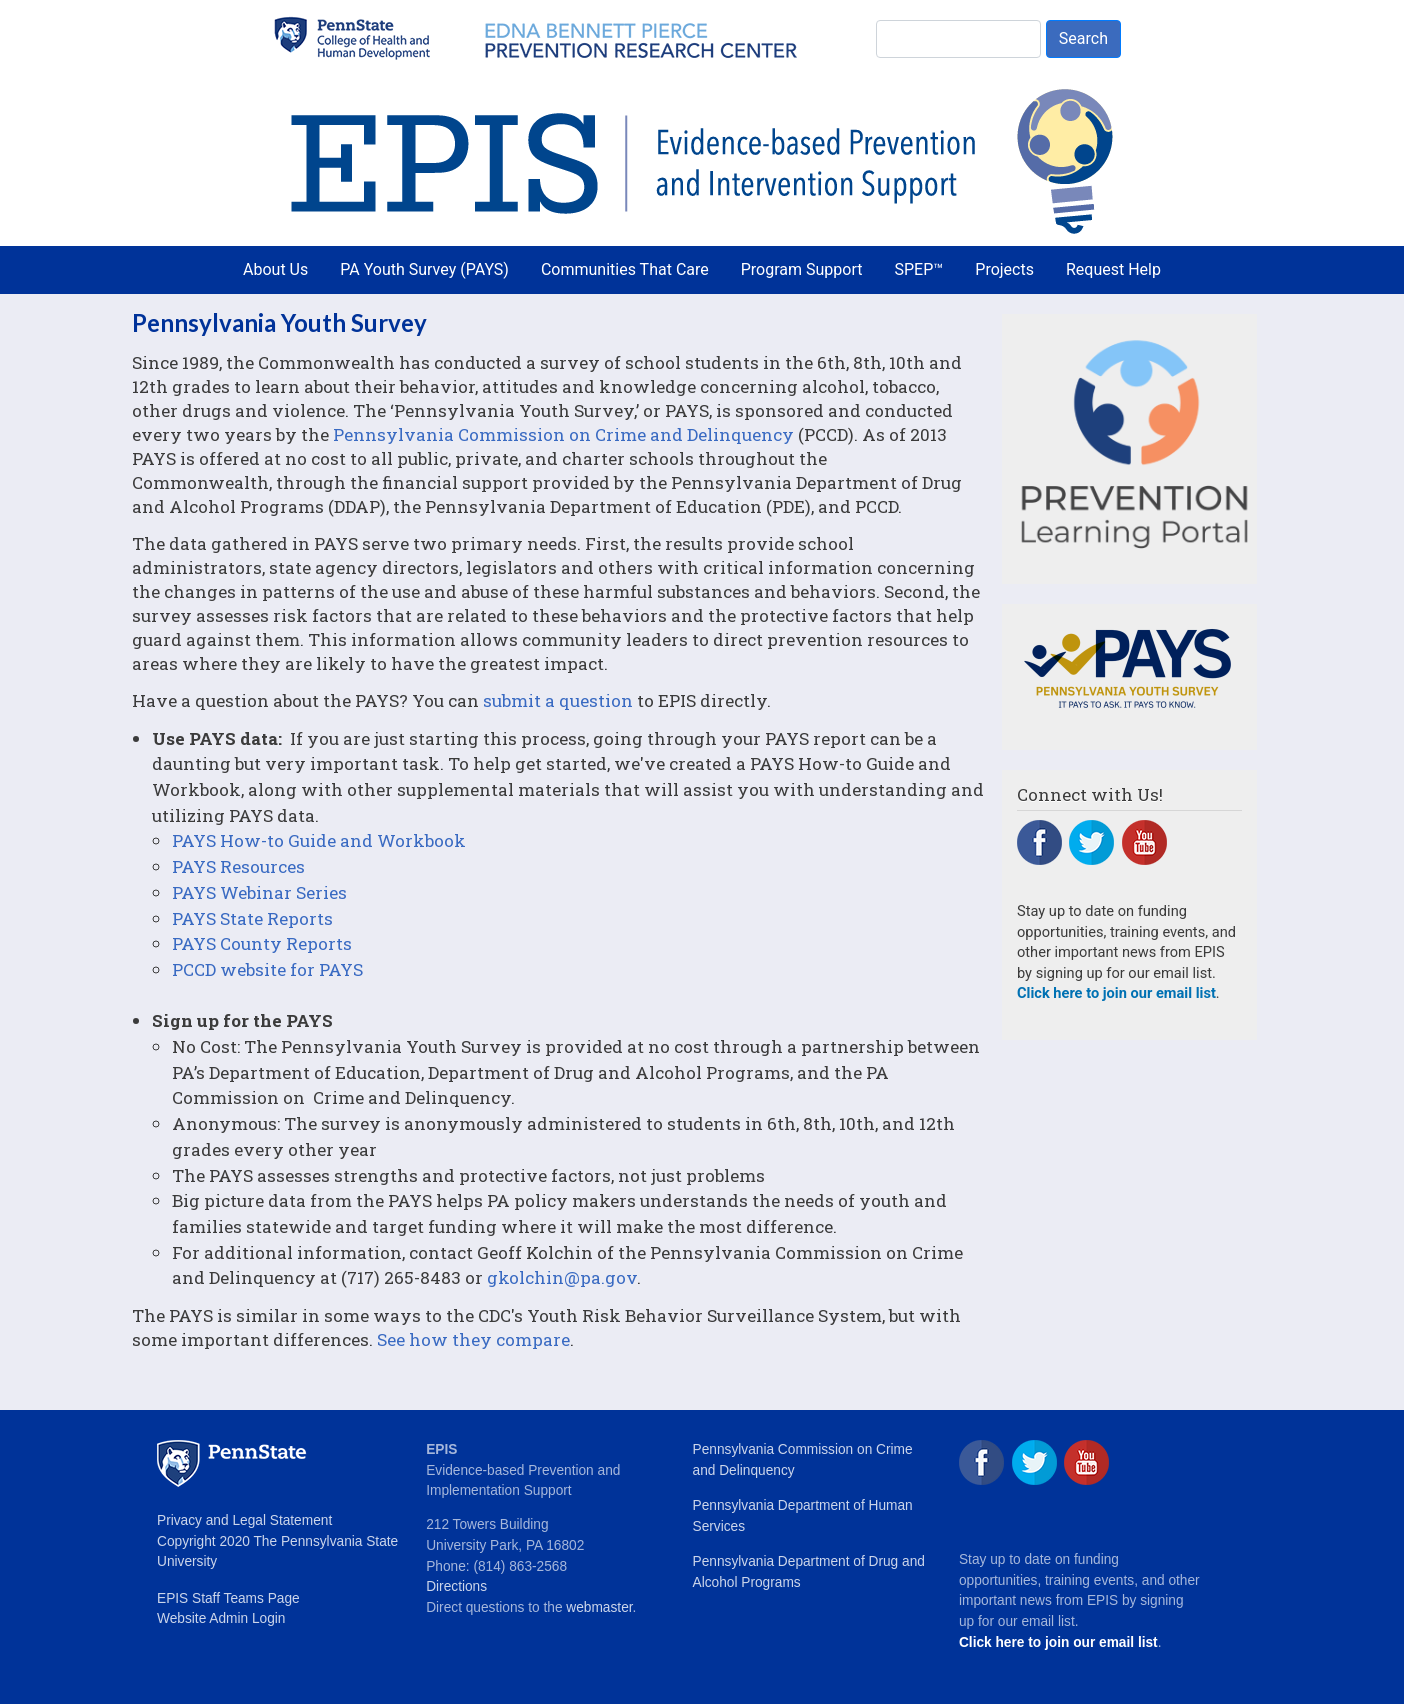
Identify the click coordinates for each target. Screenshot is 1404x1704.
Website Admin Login (221, 1618)
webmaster (599, 1607)
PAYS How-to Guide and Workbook (319, 840)
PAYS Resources (238, 866)
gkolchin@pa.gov (562, 1277)
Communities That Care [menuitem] (625, 269)
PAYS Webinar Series (259, 892)
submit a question (558, 700)
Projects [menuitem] (1004, 269)
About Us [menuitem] (275, 269)
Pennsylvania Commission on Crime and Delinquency (563, 434)
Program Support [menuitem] (802, 269)
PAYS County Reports (262, 943)
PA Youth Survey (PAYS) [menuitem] (424, 269)
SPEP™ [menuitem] (919, 269)
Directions (456, 1586)
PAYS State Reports (252, 918)
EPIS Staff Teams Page (228, 1598)
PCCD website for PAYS (267, 969)
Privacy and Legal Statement (244, 1520)
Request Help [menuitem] (1113, 269)
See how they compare (473, 1339)
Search (1083, 38)
